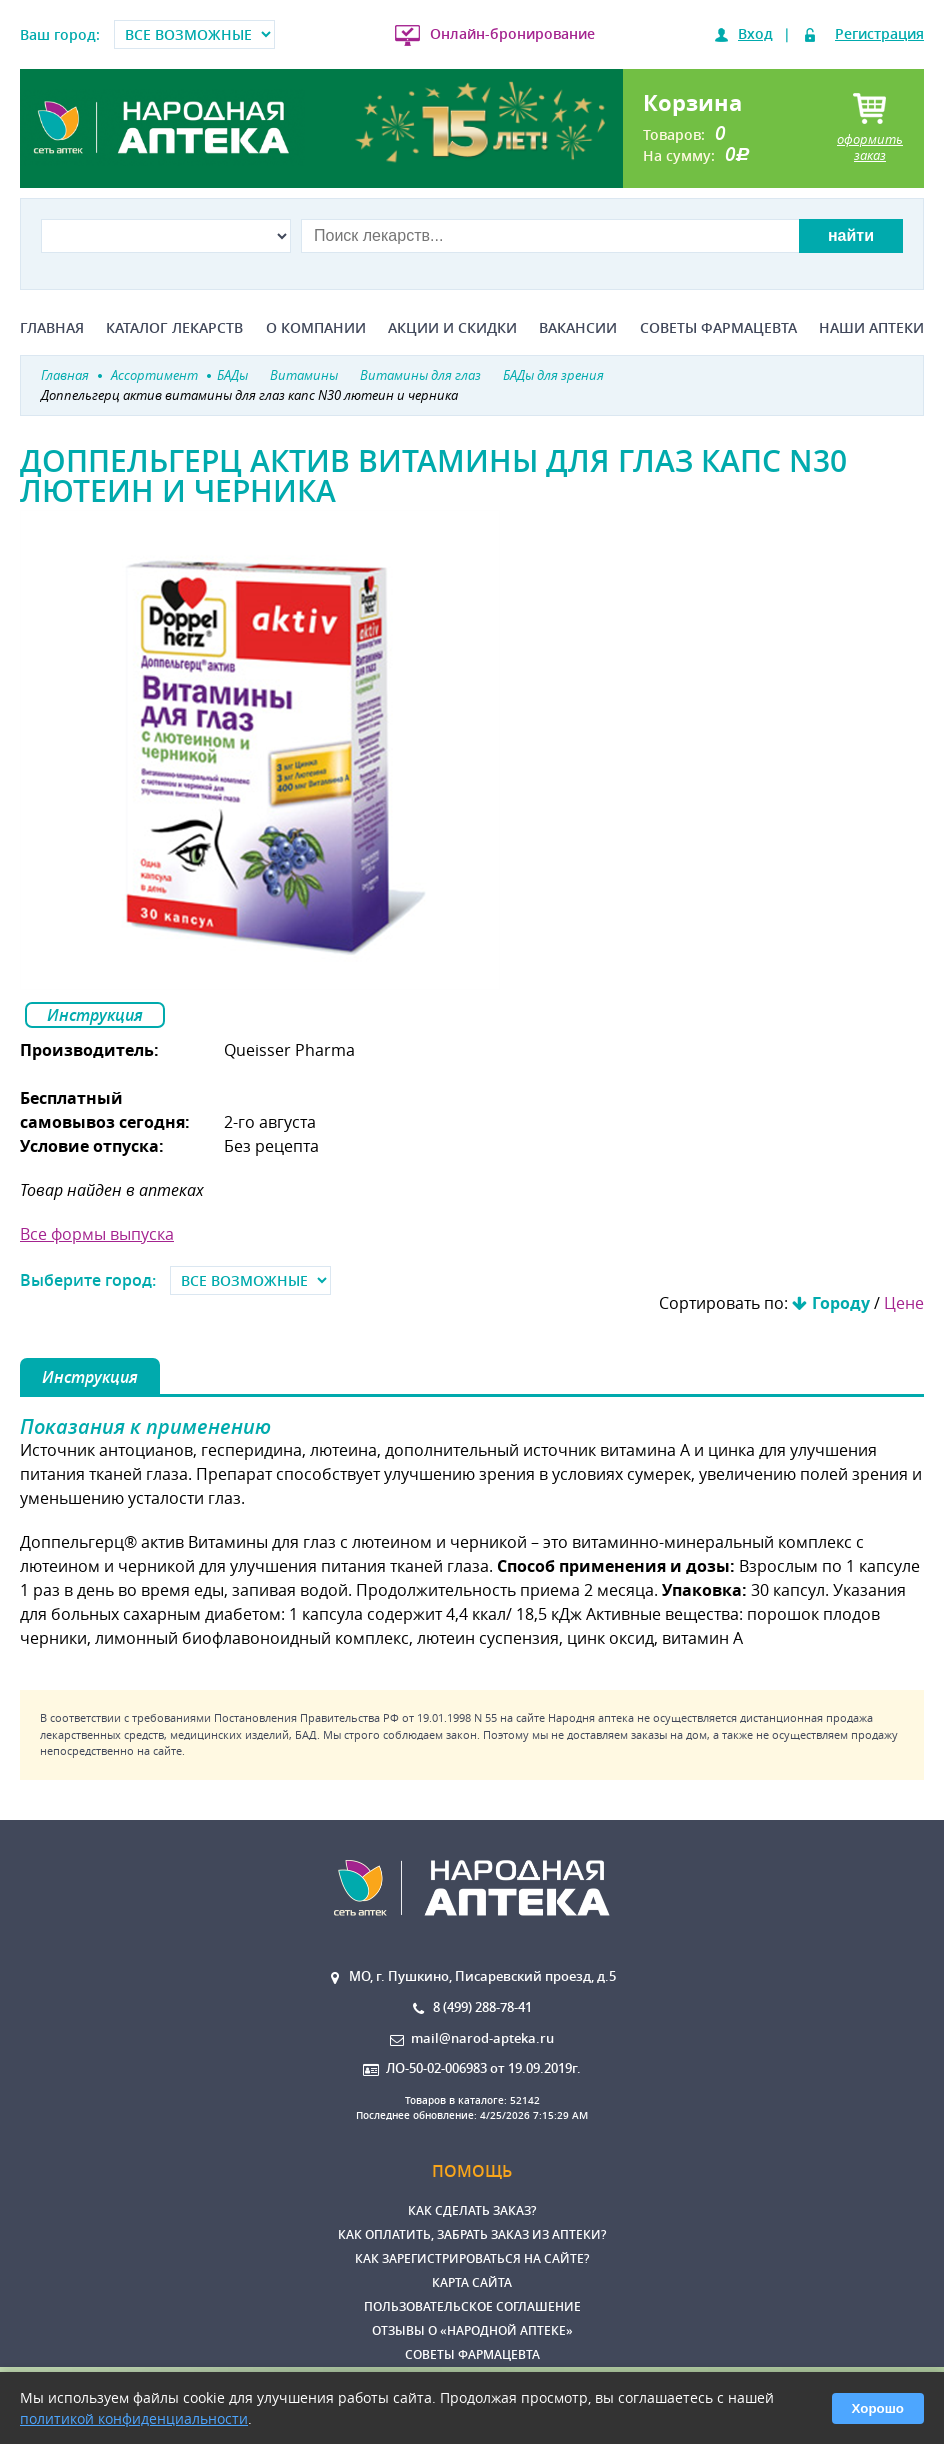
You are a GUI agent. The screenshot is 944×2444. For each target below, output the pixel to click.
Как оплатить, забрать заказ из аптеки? (472, 2234)
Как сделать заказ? (472, 2210)
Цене (904, 1303)
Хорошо (878, 2408)
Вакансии (578, 328)
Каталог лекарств (174, 328)
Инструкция (95, 1015)
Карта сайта (472, 2282)
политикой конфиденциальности (134, 2418)
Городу (841, 1303)
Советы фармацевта (718, 328)
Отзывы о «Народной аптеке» (472, 2330)
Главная (52, 328)
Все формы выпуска (97, 1234)
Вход (755, 33)
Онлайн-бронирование (512, 33)
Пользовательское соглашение (472, 2306)
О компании (316, 328)
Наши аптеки (871, 328)
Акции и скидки (452, 328)
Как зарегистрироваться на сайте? (472, 2258)
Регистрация (879, 33)
